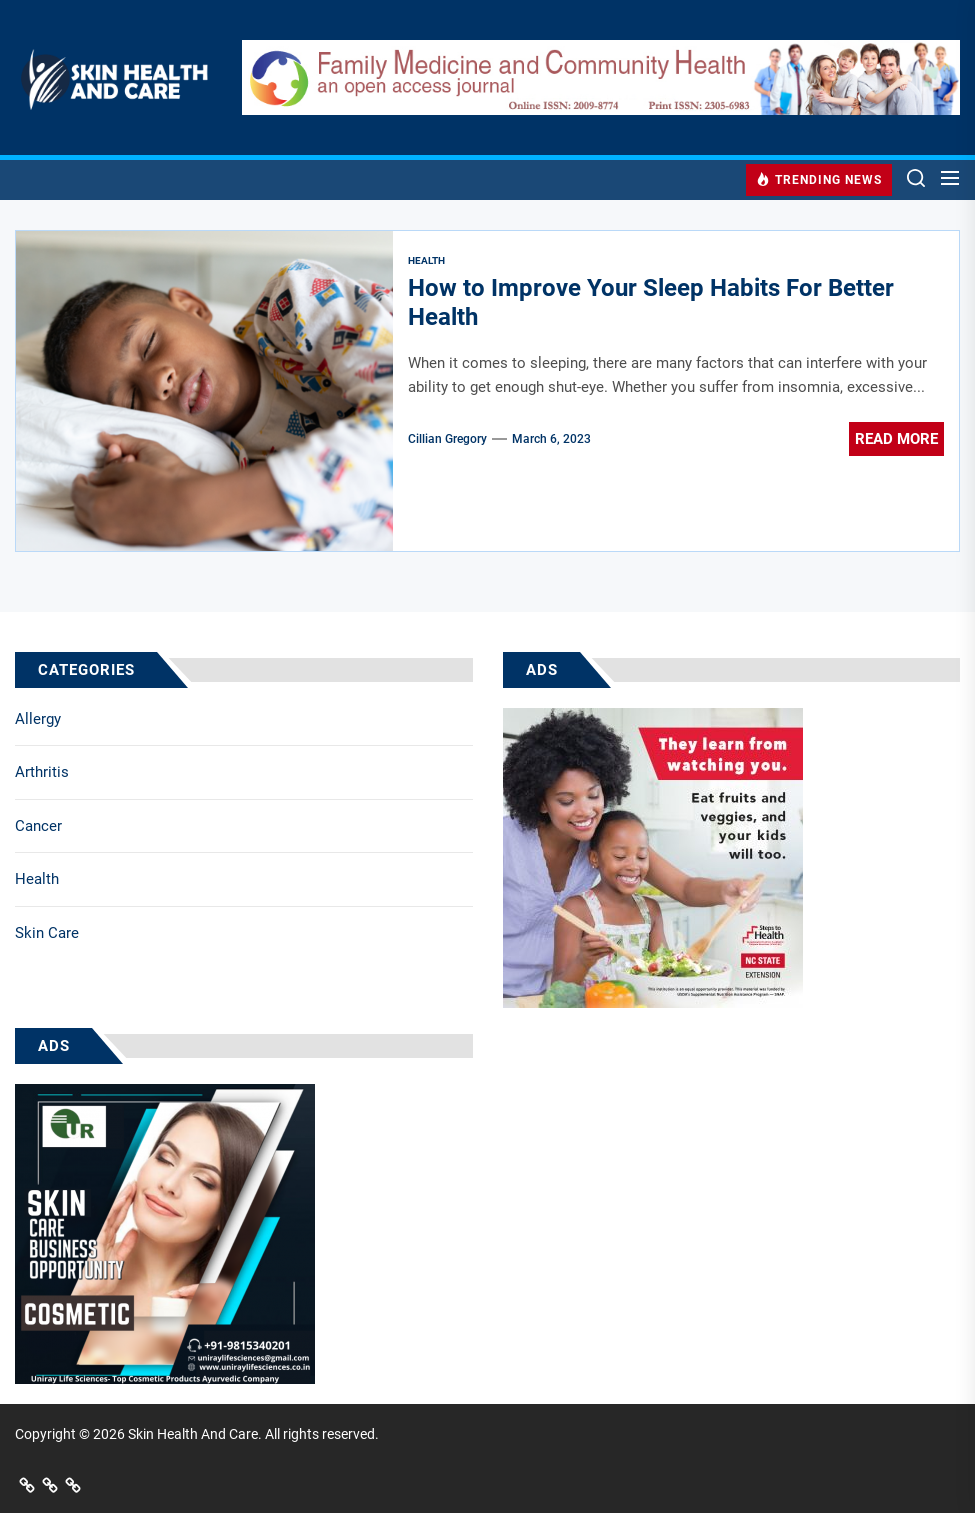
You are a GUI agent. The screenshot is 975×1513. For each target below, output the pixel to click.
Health (37, 879)
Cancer (38, 826)
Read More (896, 439)
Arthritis (42, 772)
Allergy (38, 719)
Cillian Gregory (447, 439)
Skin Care (47, 933)
